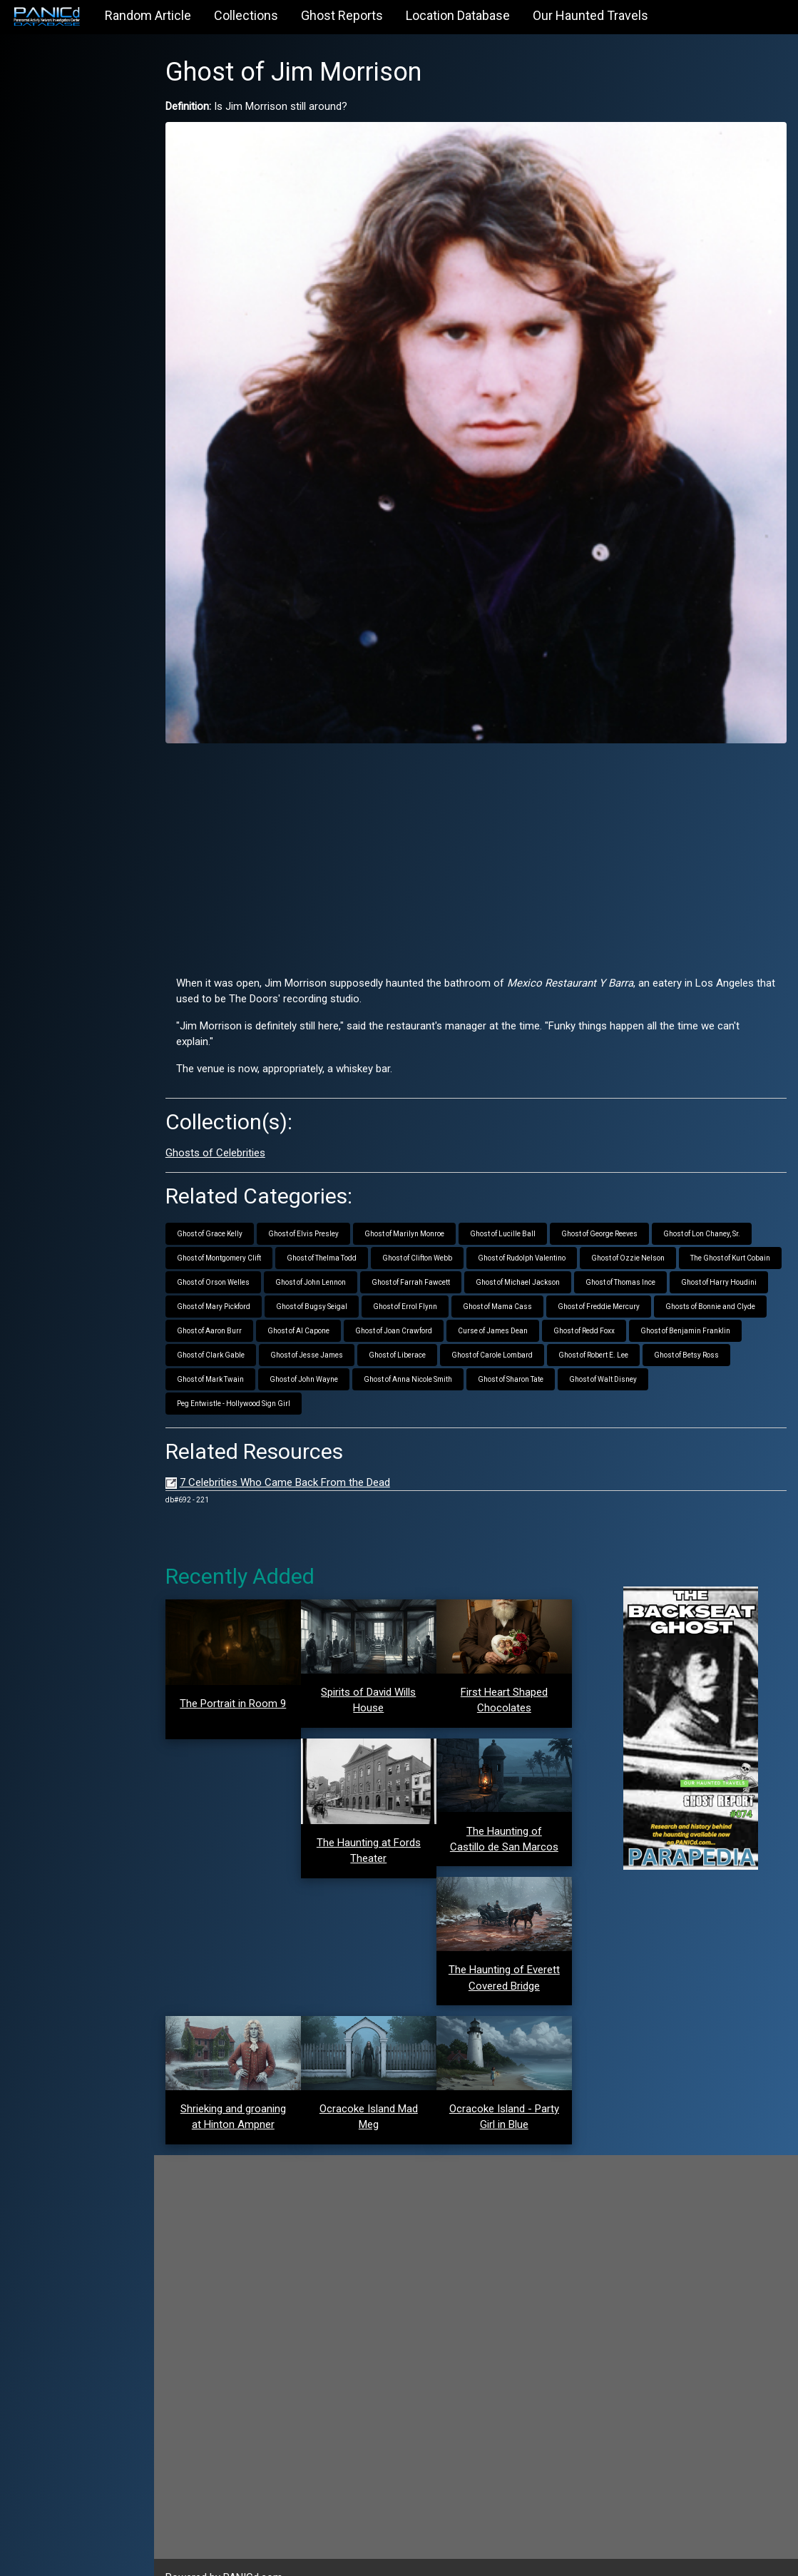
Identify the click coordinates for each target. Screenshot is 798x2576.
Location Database (458, 15)
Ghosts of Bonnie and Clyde (354, 1306)
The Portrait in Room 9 (255, 1679)
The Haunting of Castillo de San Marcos (515, 1816)
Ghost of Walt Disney (235, 1379)
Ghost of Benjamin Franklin (333, 1331)
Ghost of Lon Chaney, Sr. (725, 1209)
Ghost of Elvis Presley (327, 1209)
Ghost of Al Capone (546, 1306)
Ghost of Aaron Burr (456, 1306)
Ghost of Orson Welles (343, 1258)
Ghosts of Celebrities (240, 1128)
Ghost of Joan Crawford (641, 1306)
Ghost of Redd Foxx (231, 1331)
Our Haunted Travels (590, 15)
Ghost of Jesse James (533, 1331)
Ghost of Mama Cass (718, 1282)
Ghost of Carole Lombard (718, 1331)
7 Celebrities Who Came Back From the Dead (309, 1458)
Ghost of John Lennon (440, 1258)
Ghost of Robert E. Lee (236, 1355)
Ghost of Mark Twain (420, 1355)
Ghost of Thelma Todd (346, 1234)
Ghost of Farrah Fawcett (540, 1258)
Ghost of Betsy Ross (329, 1355)
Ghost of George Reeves (623, 1209)
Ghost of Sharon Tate (721, 1355)
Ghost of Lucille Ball (527, 1209)
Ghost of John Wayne (514, 1355)
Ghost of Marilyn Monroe (429, 1209)
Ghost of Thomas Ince (236, 1282)
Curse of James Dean (740, 1306)
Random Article (148, 15)
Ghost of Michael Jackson (647, 1258)
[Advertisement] (488, 830)
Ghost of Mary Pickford (434, 1282)
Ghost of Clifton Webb (441, 1234)
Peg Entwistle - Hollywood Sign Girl (351, 1379)
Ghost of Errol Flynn (626, 1282)
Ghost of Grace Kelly (234, 1209)
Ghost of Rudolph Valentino (546, 1234)
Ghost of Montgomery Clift (243, 1234)
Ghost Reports (342, 15)
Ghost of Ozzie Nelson (652, 1234)
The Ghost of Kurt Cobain (241, 1258)
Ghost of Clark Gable (437, 1331)
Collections (246, 15)
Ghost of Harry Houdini (334, 1282)
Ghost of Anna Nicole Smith (618, 1355)
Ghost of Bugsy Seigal (532, 1282)
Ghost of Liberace (624, 1331)
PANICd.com (277, 2556)
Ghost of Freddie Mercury (242, 1306)
